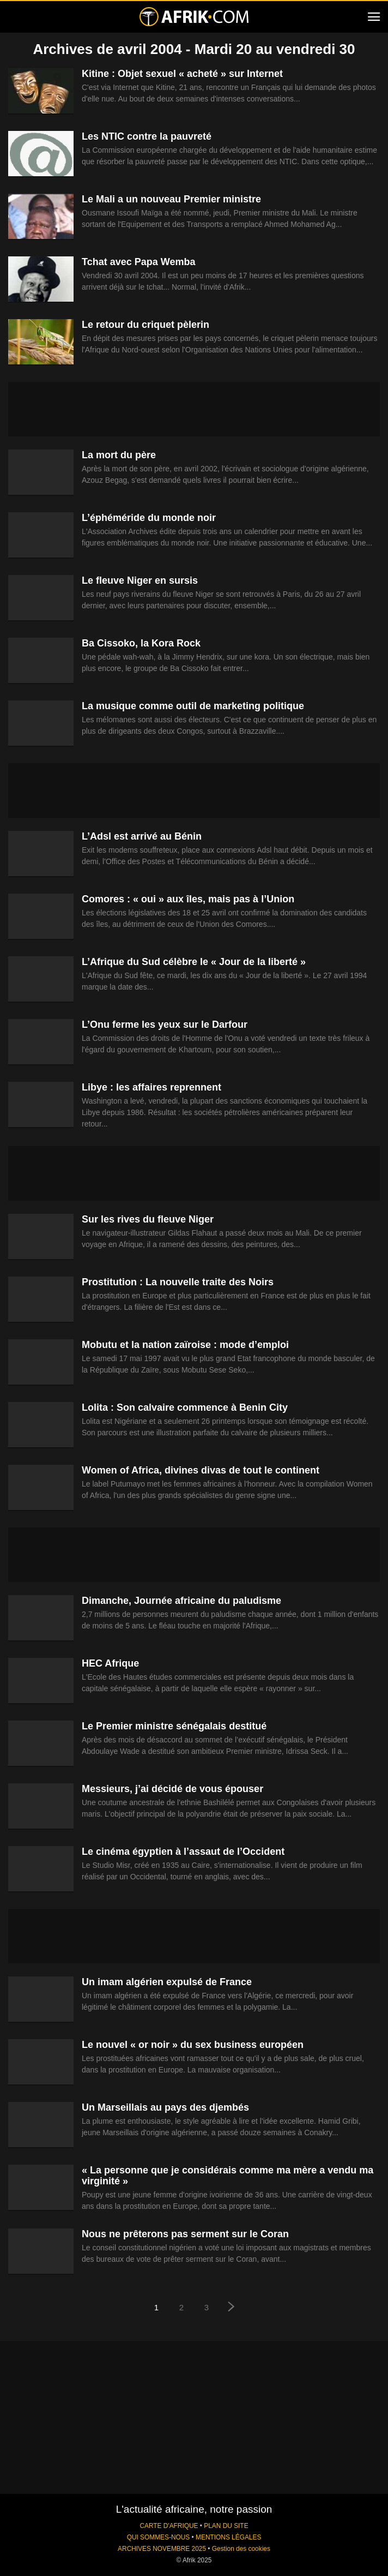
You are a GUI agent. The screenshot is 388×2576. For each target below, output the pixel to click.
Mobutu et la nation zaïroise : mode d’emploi (185, 1344)
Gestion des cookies (241, 2549)
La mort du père (119, 455)
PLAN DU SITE (226, 2526)
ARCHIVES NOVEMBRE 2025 (162, 2549)
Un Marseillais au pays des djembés (165, 2107)
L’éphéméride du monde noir (149, 517)
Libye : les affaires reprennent (151, 1087)
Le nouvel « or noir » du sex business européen (193, 2044)
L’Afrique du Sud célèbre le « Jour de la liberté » (194, 961)
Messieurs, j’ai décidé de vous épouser (172, 1788)
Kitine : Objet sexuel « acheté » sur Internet (182, 73)
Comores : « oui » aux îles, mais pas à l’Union (188, 899)
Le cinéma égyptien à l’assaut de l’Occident (183, 1851)
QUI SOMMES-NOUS (158, 2537)
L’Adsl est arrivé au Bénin (142, 836)
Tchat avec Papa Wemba (138, 261)
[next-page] (231, 2308)
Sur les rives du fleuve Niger (148, 1219)
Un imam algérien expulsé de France (167, 1981)
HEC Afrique (110, 1663)
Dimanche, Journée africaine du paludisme (181, 1600)
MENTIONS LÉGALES (228, 2537)
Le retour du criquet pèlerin (145, 324)
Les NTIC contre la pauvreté (146, 136)
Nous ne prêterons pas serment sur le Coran (185, 2233)
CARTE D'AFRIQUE (169, 2526)
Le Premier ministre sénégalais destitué (174, 1726)
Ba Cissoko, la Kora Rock (141, 643)
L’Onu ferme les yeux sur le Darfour (164, 1024)
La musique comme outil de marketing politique (193, 705)
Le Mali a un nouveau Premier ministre (171, 199)
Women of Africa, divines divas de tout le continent (200, 1470)
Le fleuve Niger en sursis (140, 580)
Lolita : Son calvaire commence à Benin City (185, 1407)
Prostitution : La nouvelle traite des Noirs (178, 1282)
